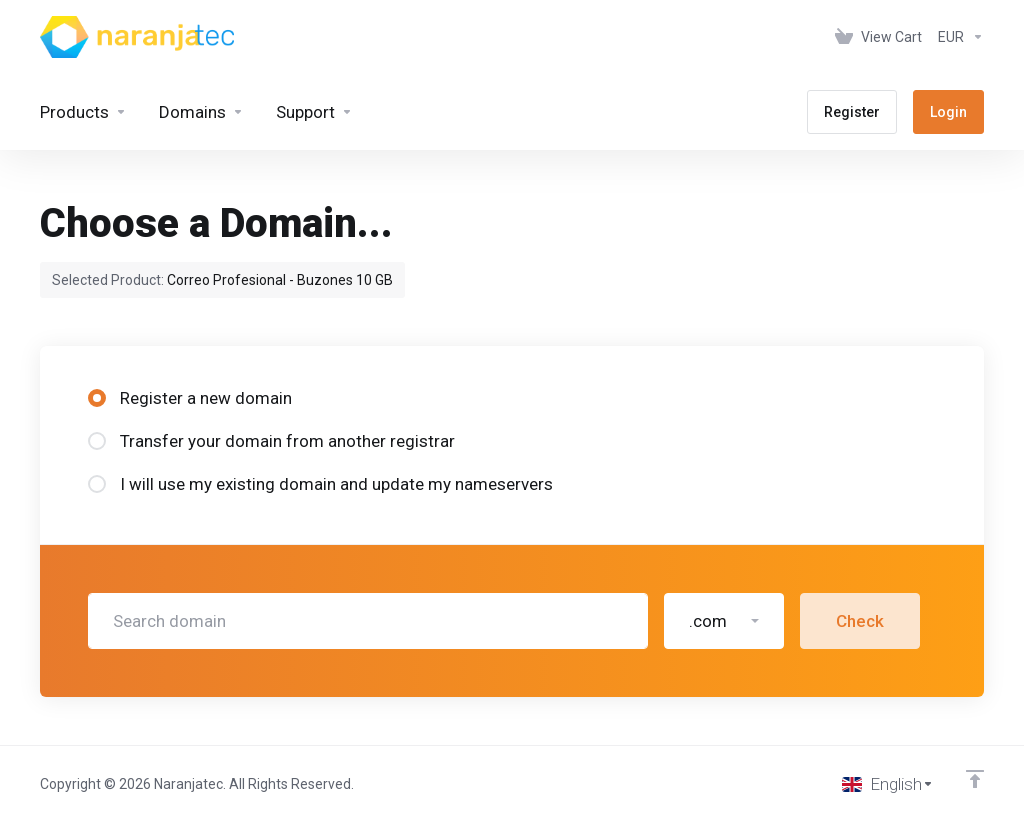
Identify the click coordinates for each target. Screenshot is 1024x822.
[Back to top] (975, 779)
